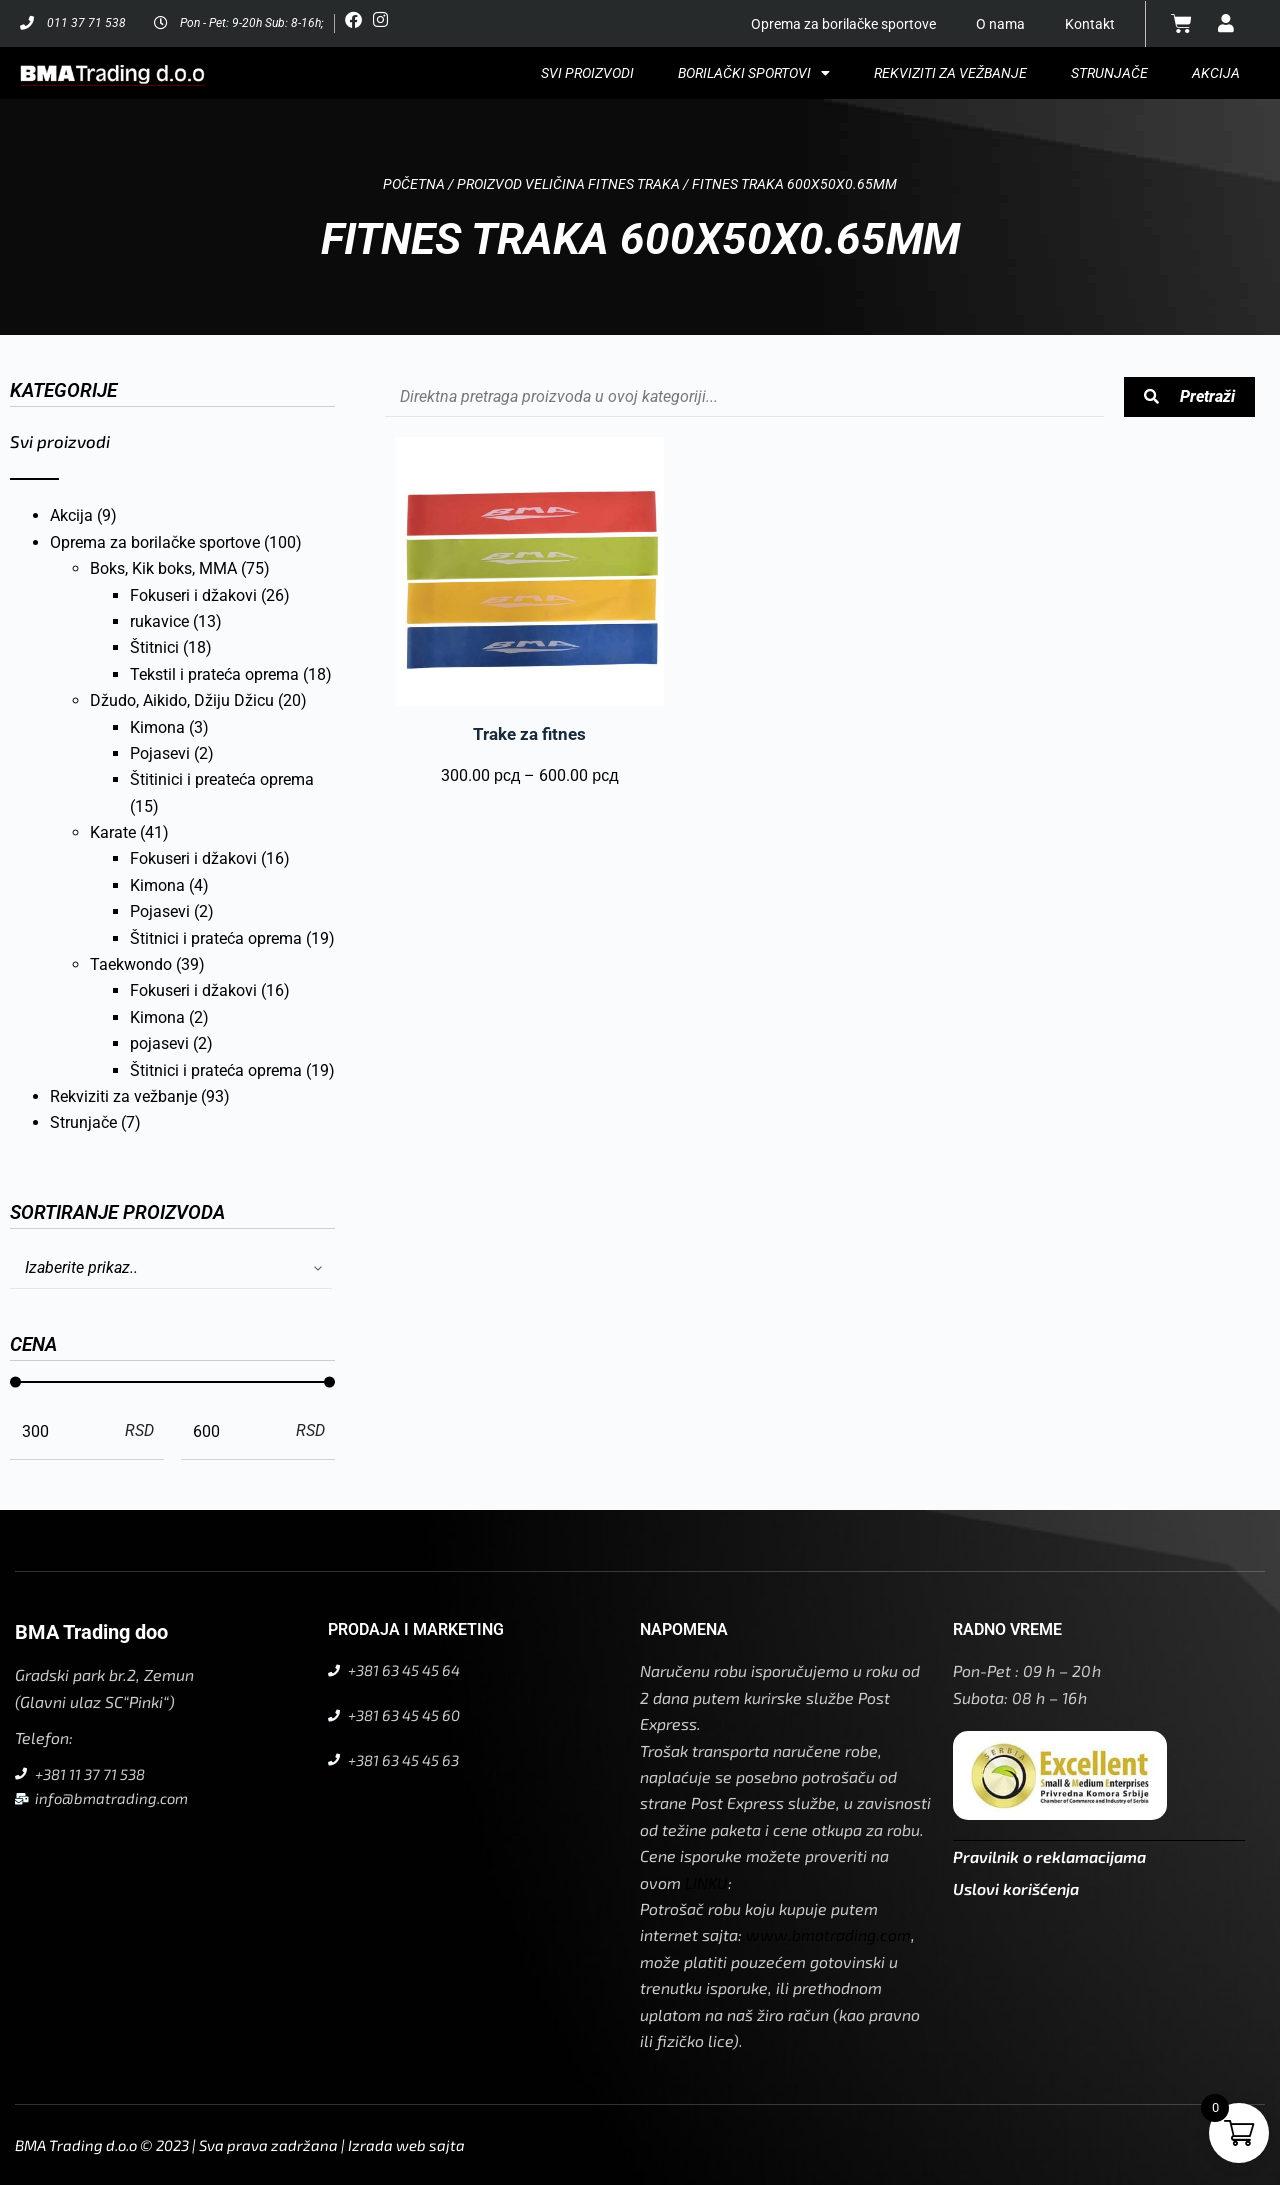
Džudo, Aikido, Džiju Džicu (182, 700)
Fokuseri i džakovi (193, 595)
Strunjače (1109, 73)
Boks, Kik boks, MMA (163, 568)
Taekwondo (131, 964)
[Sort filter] (171, 1269)
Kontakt (1090, 24)
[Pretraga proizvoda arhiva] (744, 397)
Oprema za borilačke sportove (843, 24)
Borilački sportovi (754, 73)
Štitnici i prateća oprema (216, 938)
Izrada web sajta (406, 2145)
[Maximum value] (233, 1431)
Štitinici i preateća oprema (222, 779)
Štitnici (154, 647)
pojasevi (159, 1043)
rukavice (159, 621)
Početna (414, 184)
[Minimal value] (172, 1382)
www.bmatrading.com (828, 1934)
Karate (113, 832)
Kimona (157, 727)
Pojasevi (160, 753)
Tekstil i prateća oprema (214, 674)
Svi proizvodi (587, 73)
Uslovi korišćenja (1016, 1888)
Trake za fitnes (529, 734)
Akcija (1216, 73)
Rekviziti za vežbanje (950, 73)
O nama (1000, 24)
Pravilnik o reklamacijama (1049, 1856)
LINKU (706, 1882)
